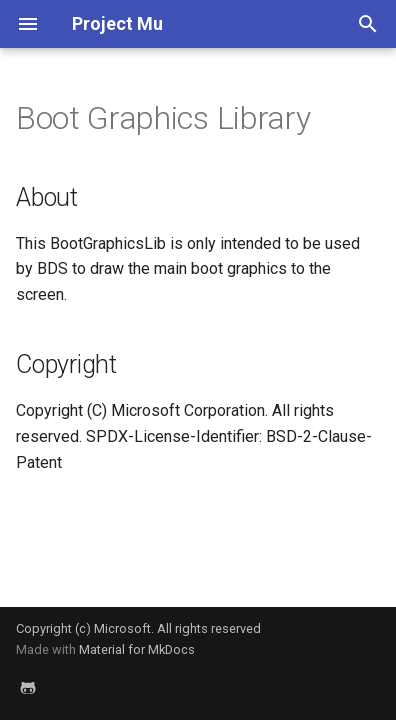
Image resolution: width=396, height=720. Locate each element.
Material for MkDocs (137, 649)
